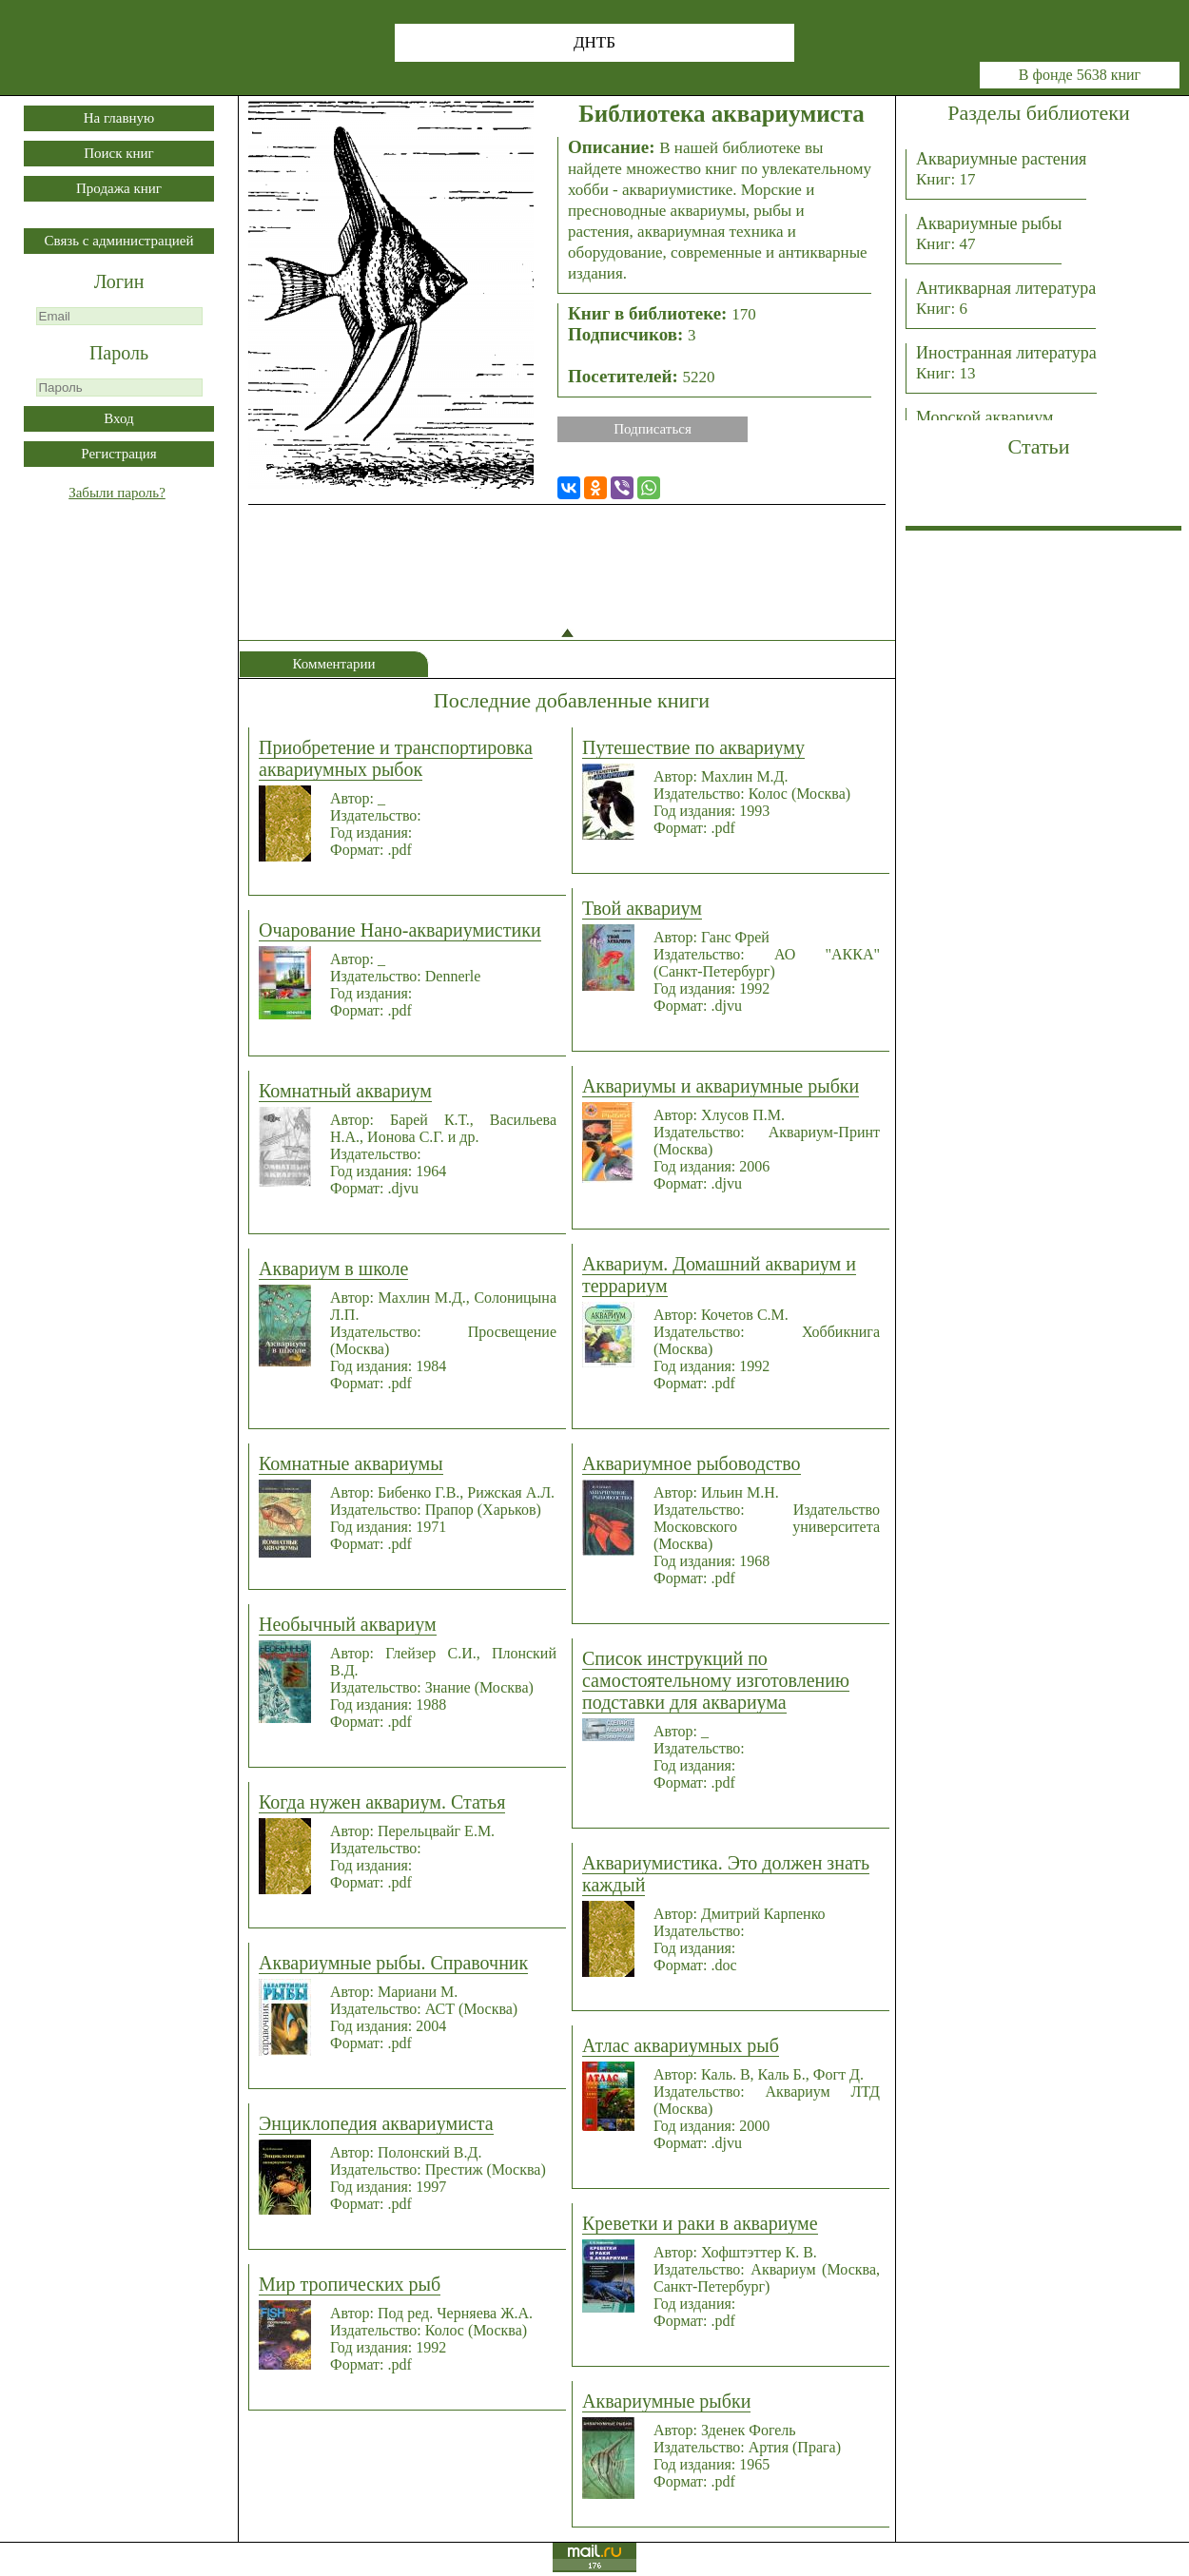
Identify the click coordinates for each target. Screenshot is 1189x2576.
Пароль (118, 352)
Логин (119, 281)
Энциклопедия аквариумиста (376, 2123)
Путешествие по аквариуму (693, 747)
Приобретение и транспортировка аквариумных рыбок (396, 758)
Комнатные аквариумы (351, 1463)
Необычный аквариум (348, 1624)
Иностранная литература (1006, 362)
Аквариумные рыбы (989, 233)
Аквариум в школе (333, 1268)
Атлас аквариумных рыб (680, 2045)
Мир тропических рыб (349, 2284)
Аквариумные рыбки (666, 2401)
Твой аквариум (642, 908)
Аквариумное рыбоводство (691, 1463)
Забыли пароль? (117, 492)
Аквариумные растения (1001, 168)
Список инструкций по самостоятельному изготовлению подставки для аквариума (715, 1680)
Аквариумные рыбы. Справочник (393, 1962)
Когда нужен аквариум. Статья (382, 1802)
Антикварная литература (1006, 298)
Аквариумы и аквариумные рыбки (720, 1085)
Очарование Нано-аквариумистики (400, 930)
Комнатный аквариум (345, 1090)
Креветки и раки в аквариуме (700, 2223)
